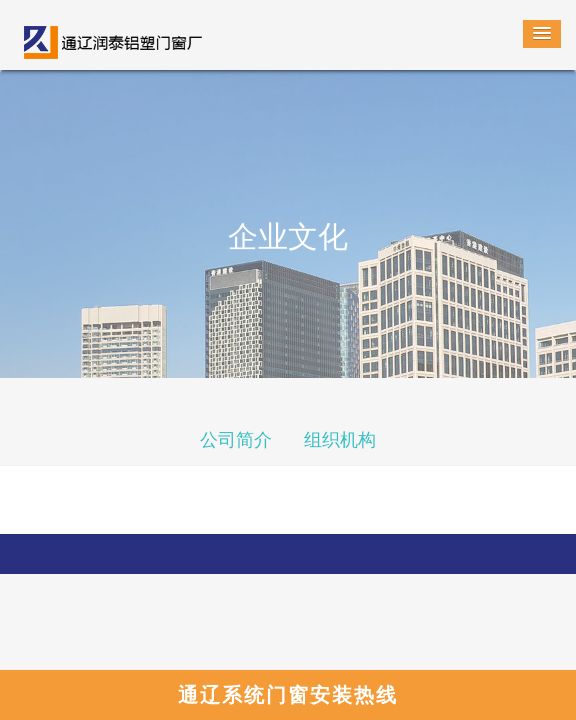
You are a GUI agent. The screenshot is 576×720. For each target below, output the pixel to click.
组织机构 (340, 440)
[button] (542, 34)
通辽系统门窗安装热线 (288, 695)
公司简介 (236, 440)
